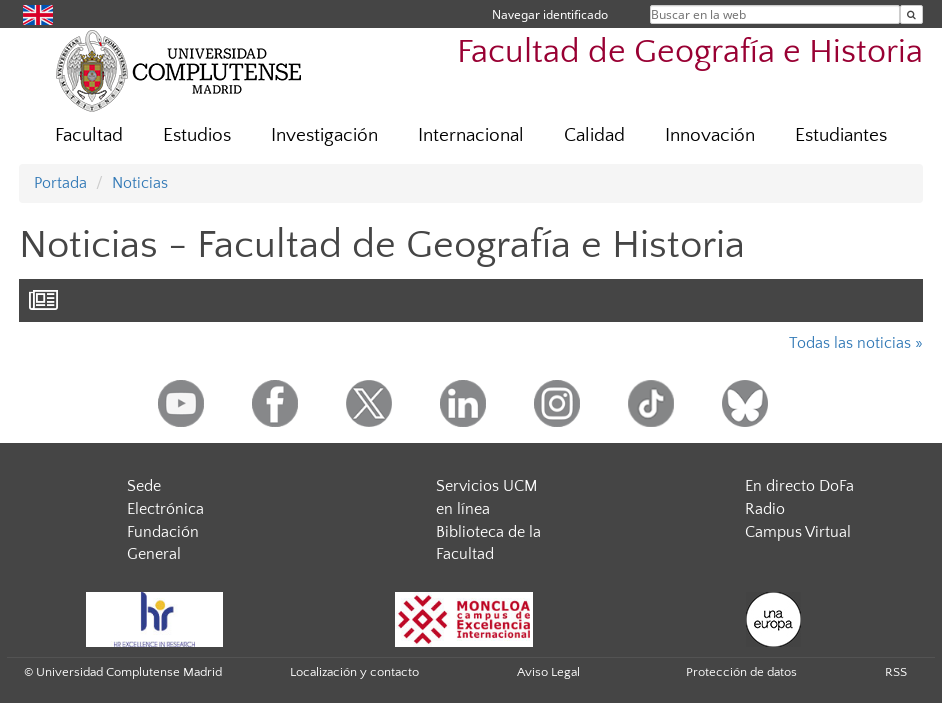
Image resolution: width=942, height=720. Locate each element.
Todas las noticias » (856, 343)
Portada (60, 183)
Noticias (140, 183)
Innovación (710, 135)
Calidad (594, 135)
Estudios (197, 135)
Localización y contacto (354, 672)
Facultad (89, 135)
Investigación (324, 135)
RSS (896, 672)
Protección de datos (741, 672)
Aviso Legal (548, 672)
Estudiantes (841, 135)
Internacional (471, 135)
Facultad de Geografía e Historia (690, 52)
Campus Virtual (798, 532)
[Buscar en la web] (911, 14)
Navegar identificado (550, 14)
